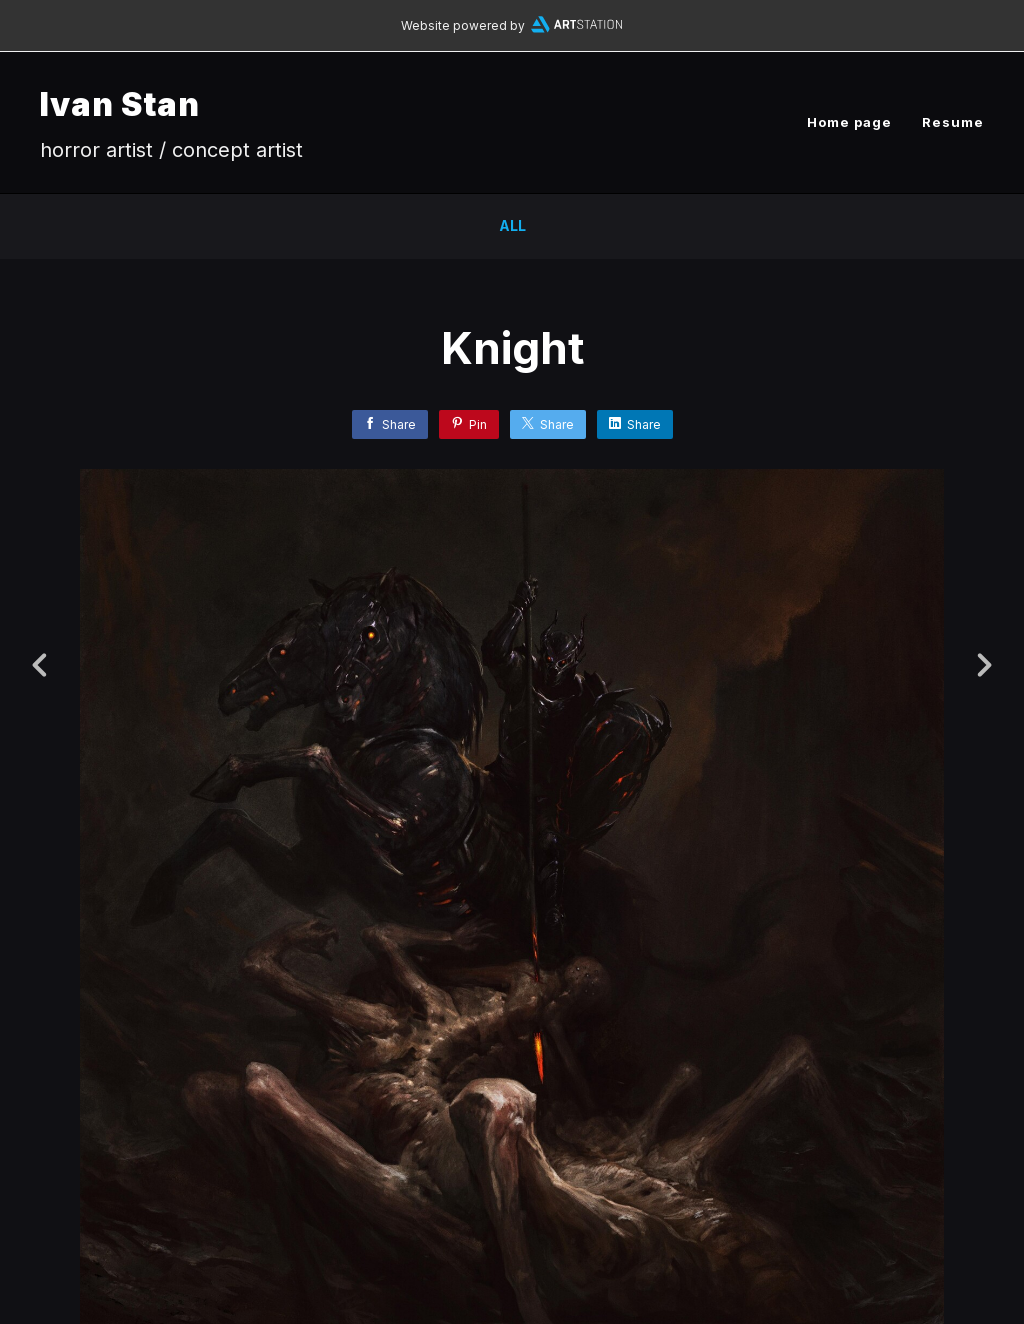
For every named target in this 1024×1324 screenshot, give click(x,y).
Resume (953, 122)
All (512, 225)
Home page (849, 122)
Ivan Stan (120, 104)
